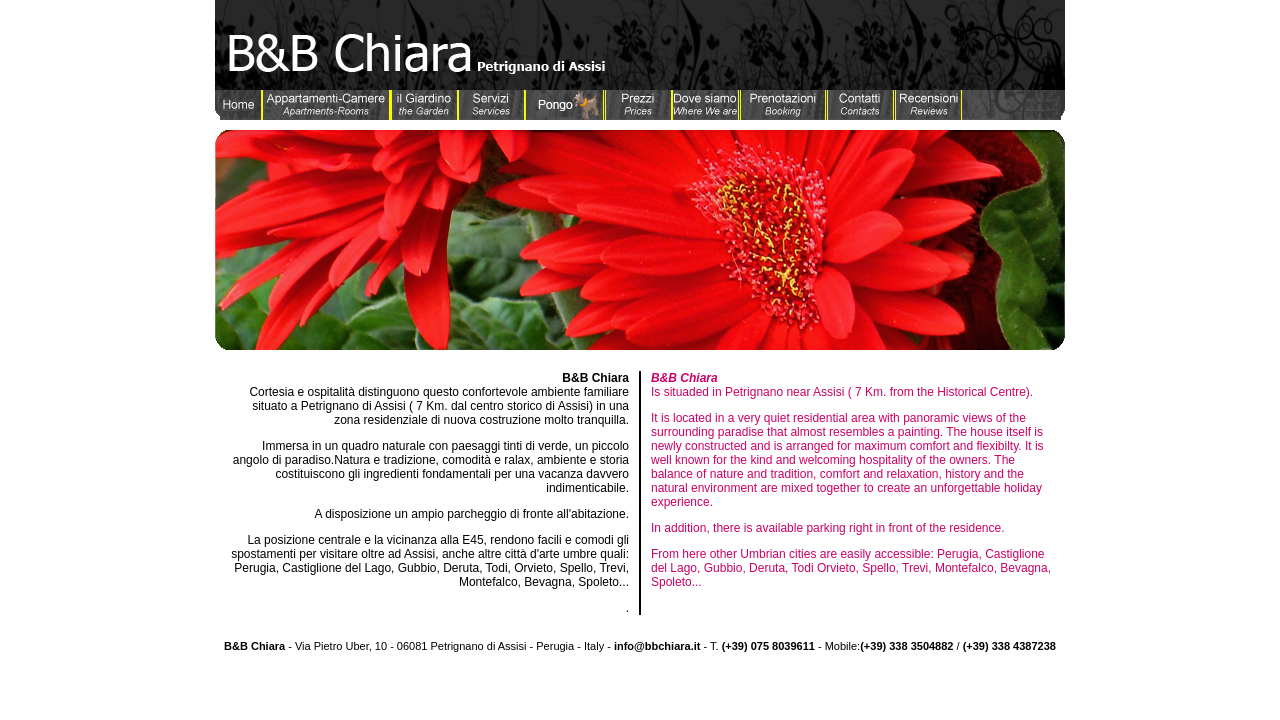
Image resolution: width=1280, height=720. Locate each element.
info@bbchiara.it (657, 646)
